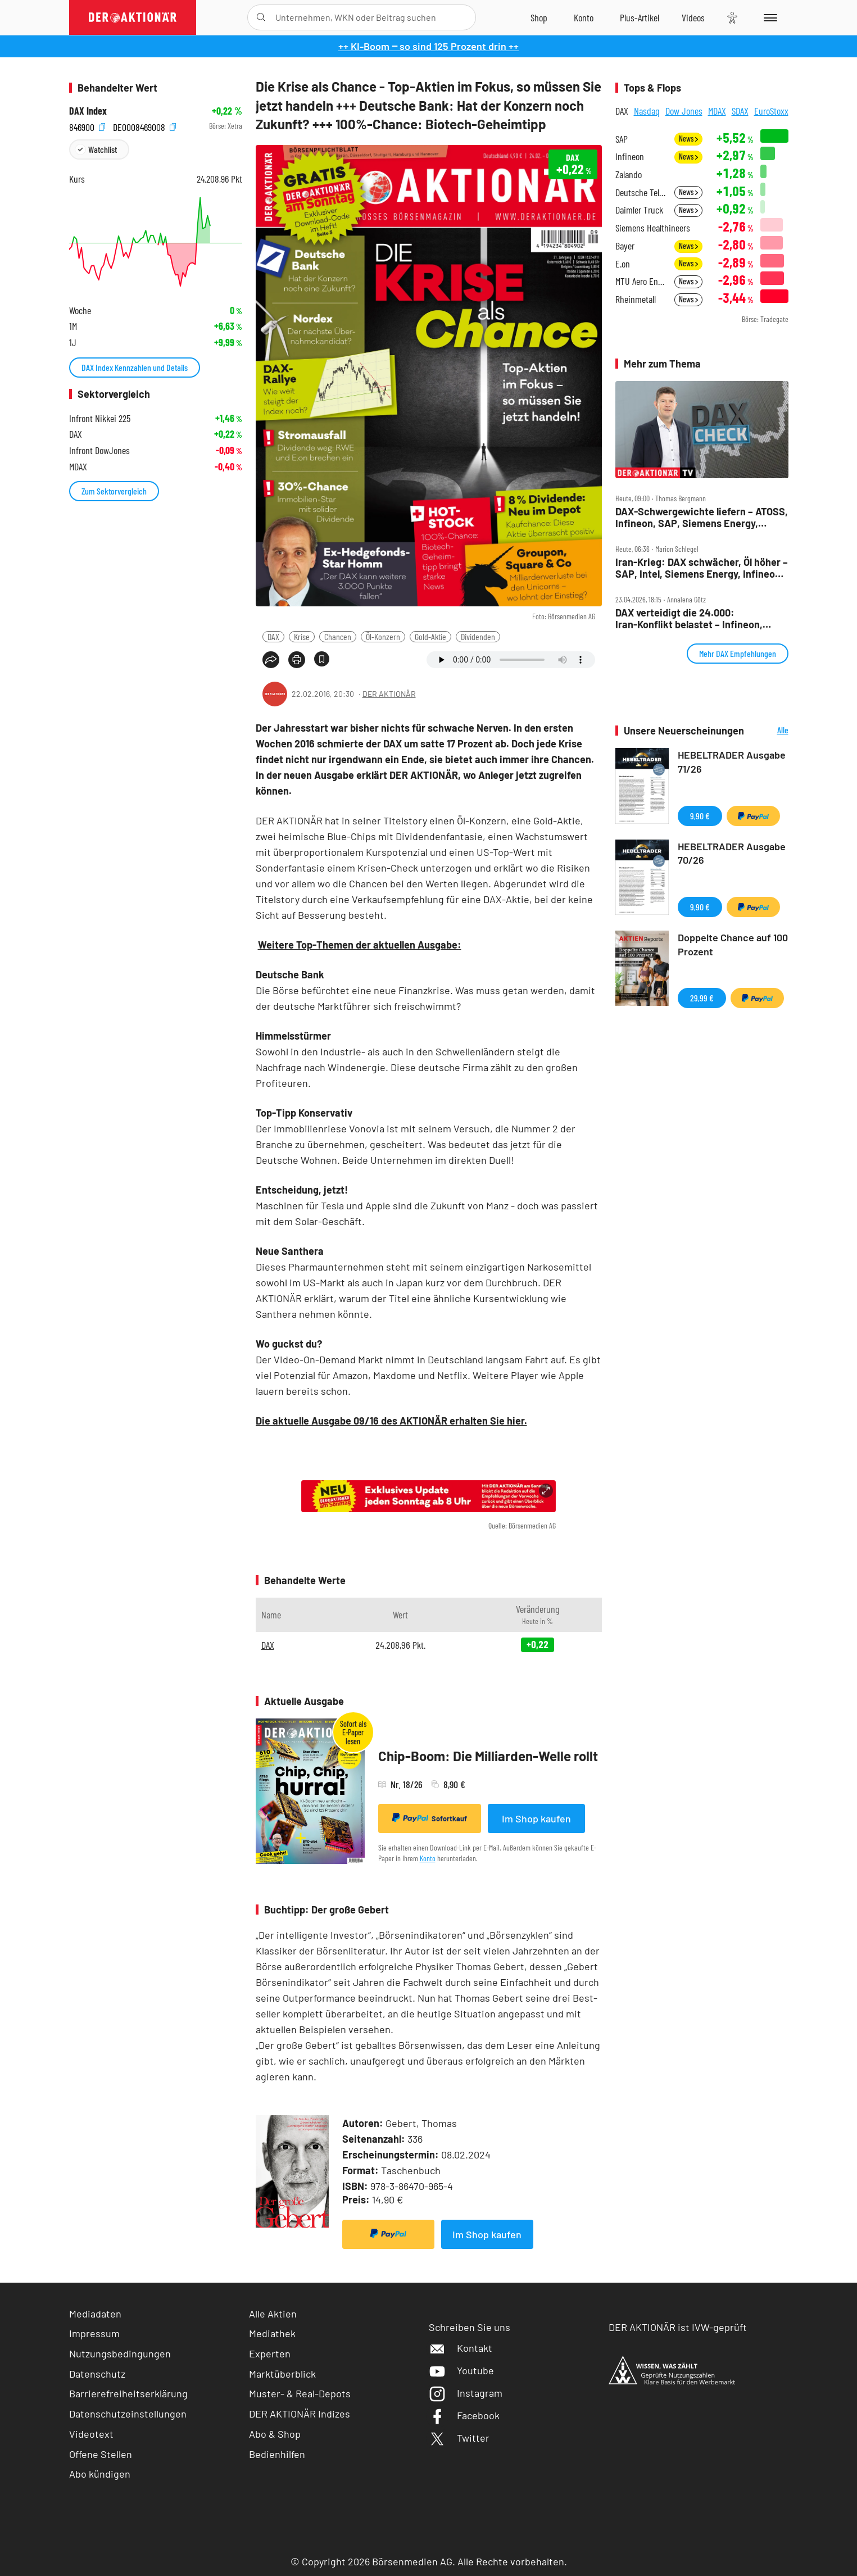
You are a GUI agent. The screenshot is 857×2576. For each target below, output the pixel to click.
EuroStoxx (771, 111)
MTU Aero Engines (641, 281)
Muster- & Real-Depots (300, 2393)
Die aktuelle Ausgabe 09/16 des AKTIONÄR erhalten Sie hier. (391, 1420)
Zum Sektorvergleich (114, 491)
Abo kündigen (99, 2474)
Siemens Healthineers (652, 228)
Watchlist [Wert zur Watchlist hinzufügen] (102, 149)
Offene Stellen (100, 2454)
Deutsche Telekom (641, 192)
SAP (621, 139)
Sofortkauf (429, 1818)
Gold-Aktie (430, 636)
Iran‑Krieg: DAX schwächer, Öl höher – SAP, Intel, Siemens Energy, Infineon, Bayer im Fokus (701, 567)
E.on (622, 264)
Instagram (465, 2393)
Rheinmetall (635, 299)
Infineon (629, 156)
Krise (302, 636)
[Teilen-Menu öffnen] (270, 659)
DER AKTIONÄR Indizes (299, 2413)
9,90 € (700, 815)
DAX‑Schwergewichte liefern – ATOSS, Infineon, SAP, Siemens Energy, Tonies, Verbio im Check (701, 517)
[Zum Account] (584, 17)
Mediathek (272, 2333)
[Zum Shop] (539, 17)
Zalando (628, 174)
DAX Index (88, 111)
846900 (87, 126)
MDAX (717, 111)
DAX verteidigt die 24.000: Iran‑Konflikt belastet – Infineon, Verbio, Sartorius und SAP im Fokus (695, 618)
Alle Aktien (273, 2313)
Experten (270, 2353)
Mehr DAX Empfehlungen (737, 653)
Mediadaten (95, 2313)
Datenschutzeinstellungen (128, 2414)
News (688, 138)
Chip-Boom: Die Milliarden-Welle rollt (488, 1756)
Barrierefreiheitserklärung (128, 2393)
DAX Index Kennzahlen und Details (134, 367)
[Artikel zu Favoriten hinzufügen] (321, 658)
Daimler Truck (639, 210)
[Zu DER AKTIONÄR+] (639, 17)
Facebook (464, 2415)
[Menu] (768, 17)
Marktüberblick (282, 2374)
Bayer (624, 246)
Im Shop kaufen (536, 1818)
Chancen (337, 636)
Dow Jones (683, 111)
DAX (273, 636)
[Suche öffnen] (261, 17)
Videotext (91, 2434)
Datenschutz (97, 2374)
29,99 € (702, 997)
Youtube (461, 2370)
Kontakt (460, 2348)
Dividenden (478, 636)
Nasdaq (647, 111)
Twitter (459, 2438)
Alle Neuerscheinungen (769, 731)
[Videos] (693, 17)
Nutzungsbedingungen (120, 2353)
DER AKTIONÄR (389, 694)
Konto (428, 1858)
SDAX (740, 111)
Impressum (94, 2333)
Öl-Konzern (383, 636)
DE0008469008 (144, 126)
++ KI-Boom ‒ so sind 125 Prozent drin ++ (428, 46)
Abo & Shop (275, 2434)
